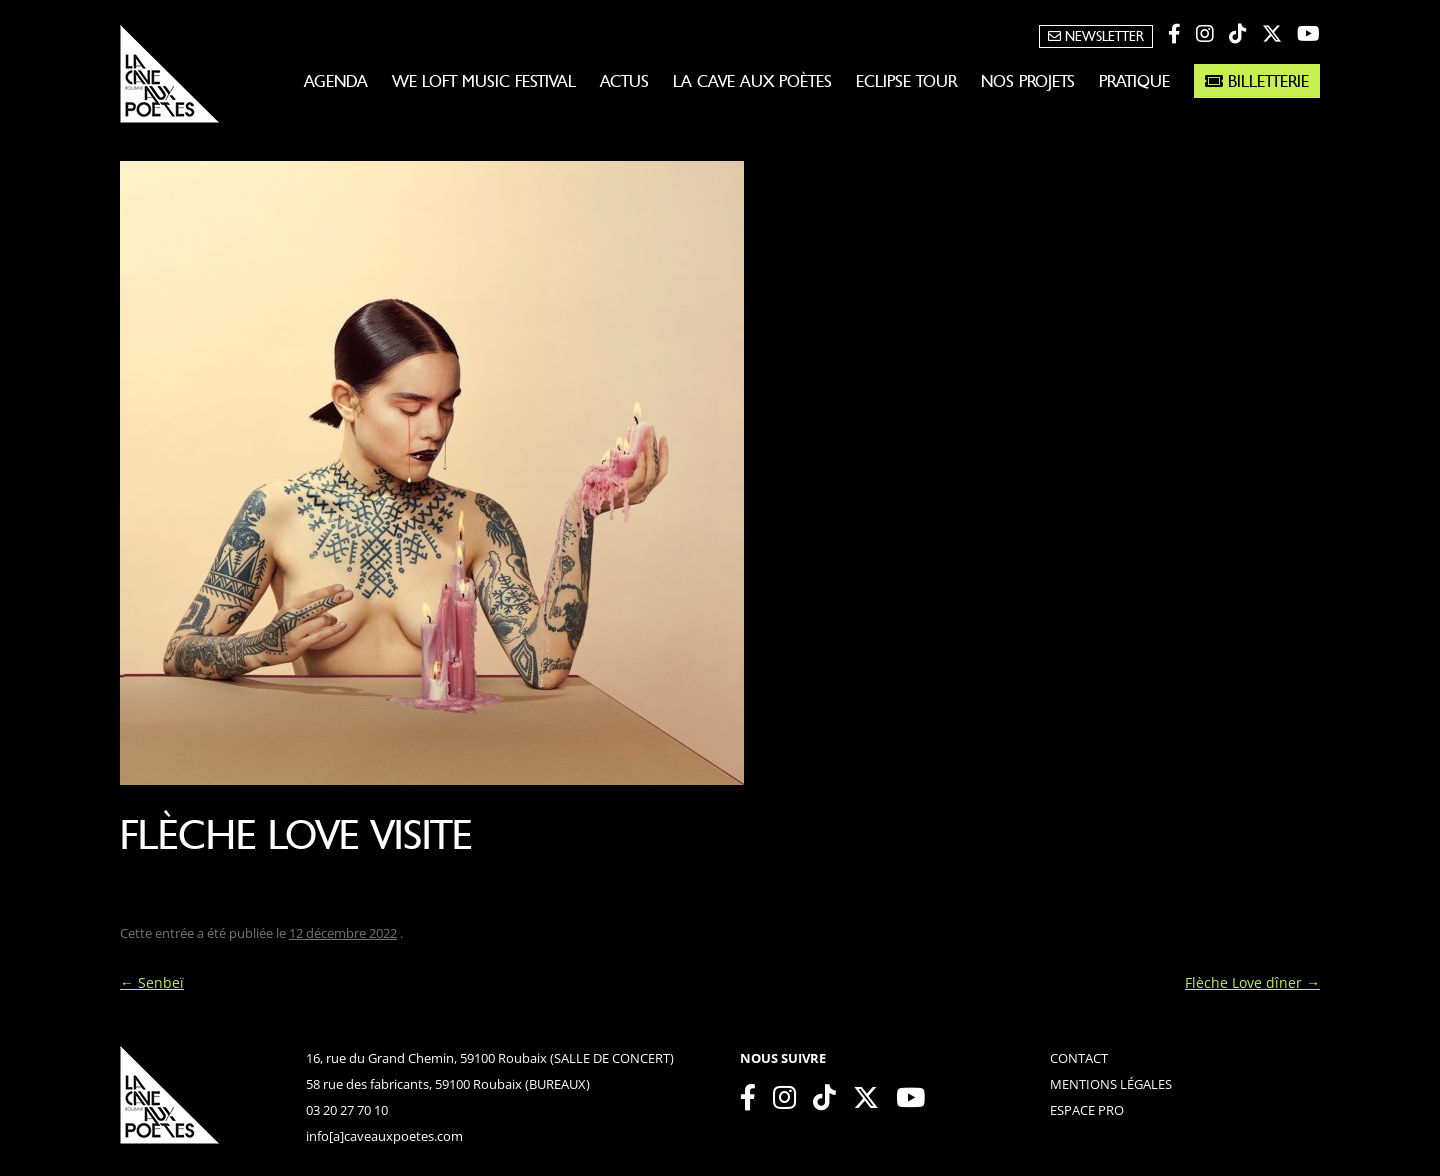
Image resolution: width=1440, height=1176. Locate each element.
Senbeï (152, 982)
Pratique (1134, 81)
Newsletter (1096, 36)
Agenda (336, 81)
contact (1079, 1058)
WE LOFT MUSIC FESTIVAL (484, 81)
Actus (624, 81)
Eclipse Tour (906, 81)
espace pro (1087, 1110)
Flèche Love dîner (1252, 982)
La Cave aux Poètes (752, 81)
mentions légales (1111, 1084)
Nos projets (1028, 81)
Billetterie (1257, 81)
